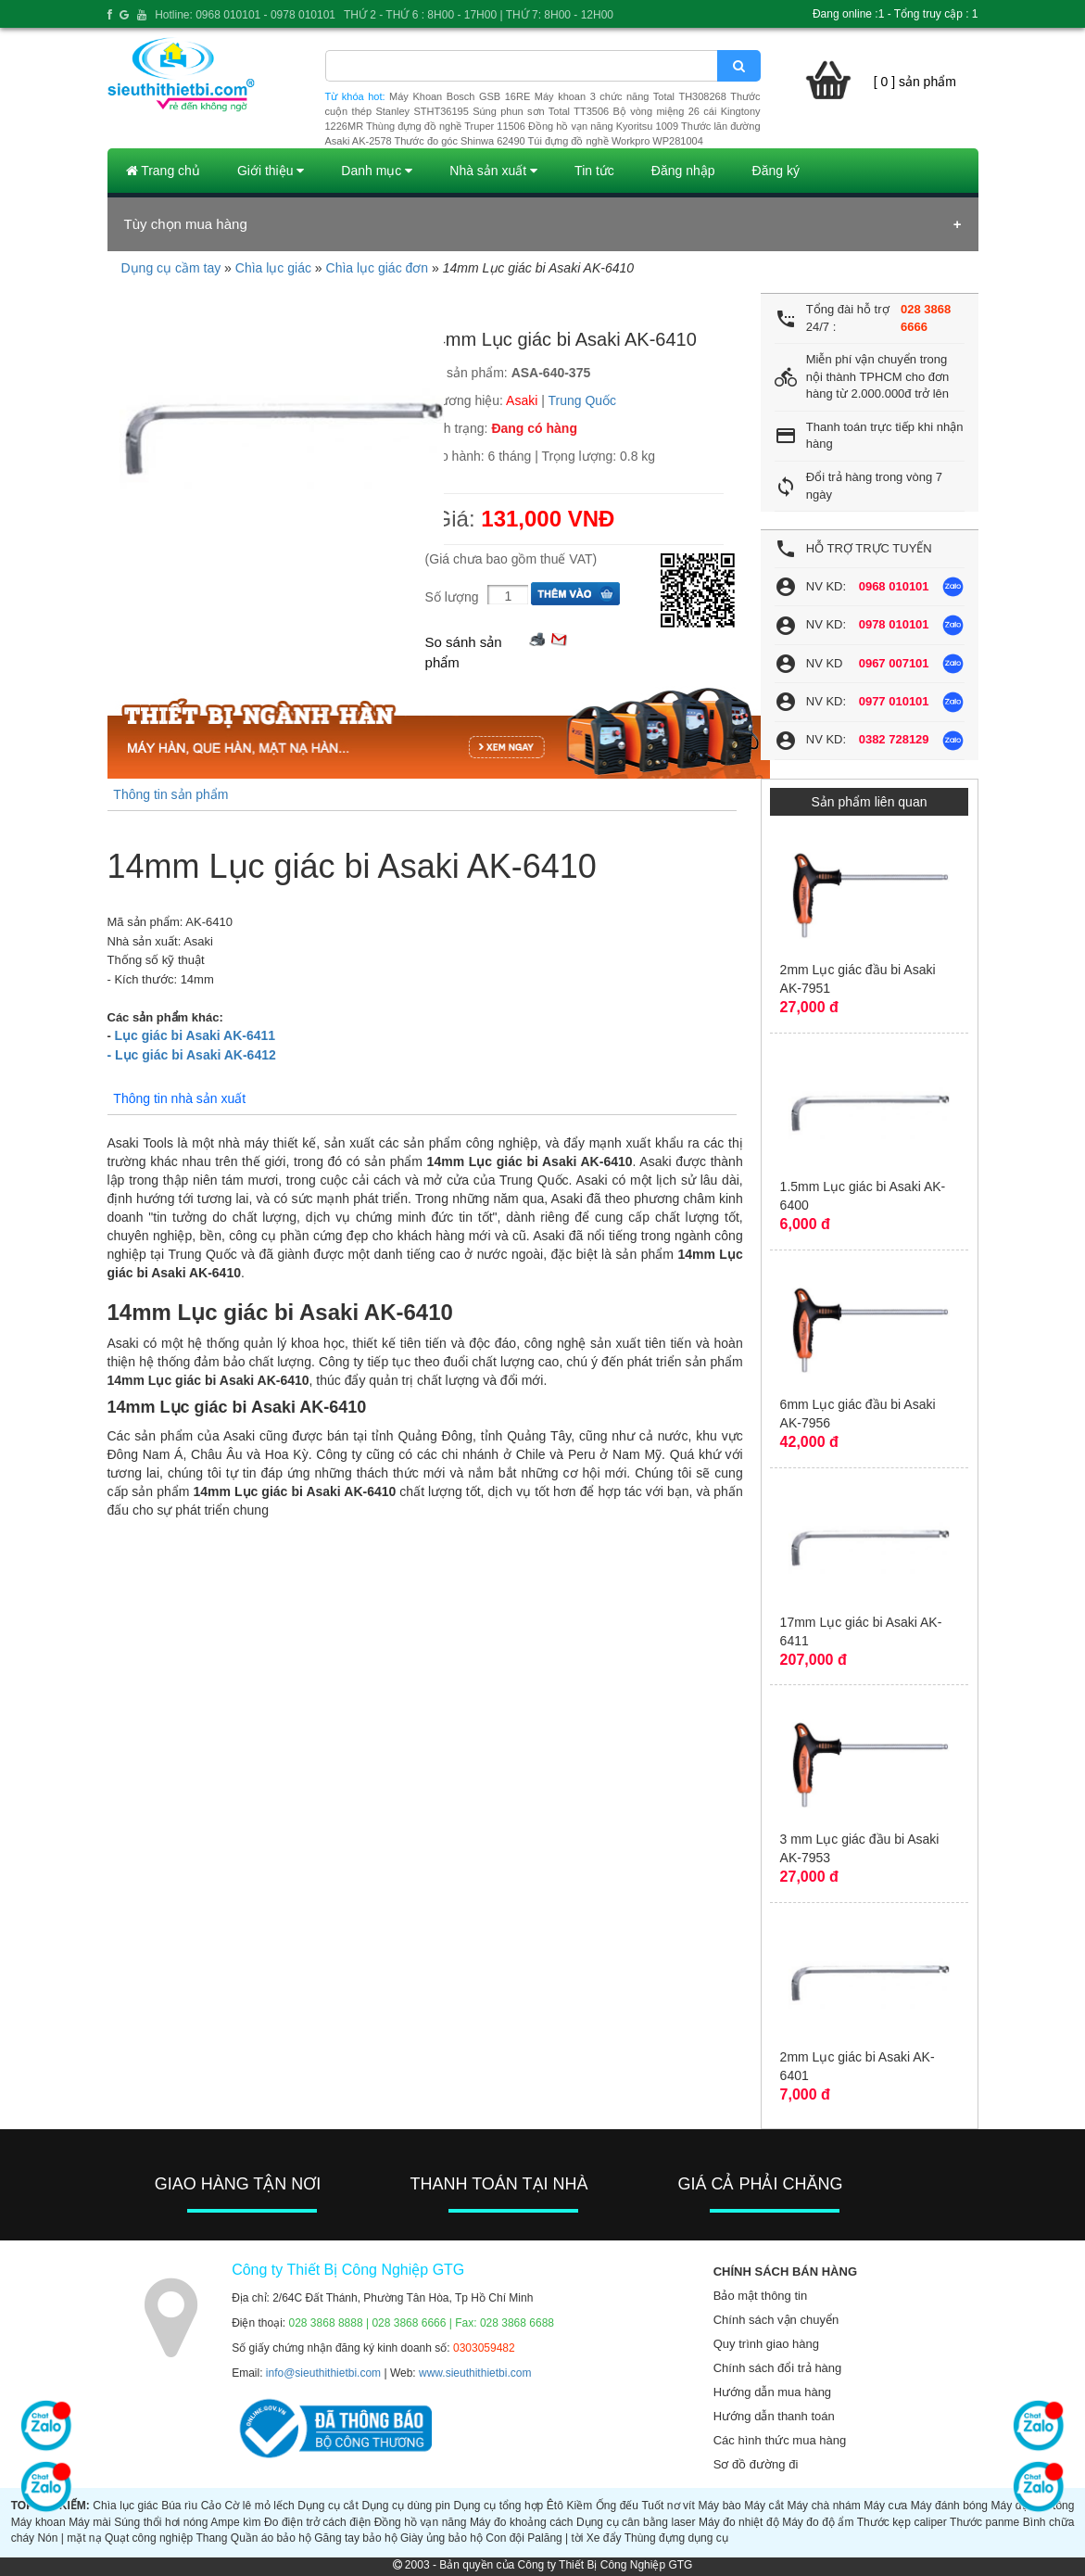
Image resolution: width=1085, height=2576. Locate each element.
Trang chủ (163, 170)
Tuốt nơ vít (667, 2505)
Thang (211, 2538)
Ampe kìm (235, 2522)
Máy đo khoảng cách (522, 2522)
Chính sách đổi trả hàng (777, 2368)
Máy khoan (38, 2522)
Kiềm (579, 2505)
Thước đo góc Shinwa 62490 (460, 140)
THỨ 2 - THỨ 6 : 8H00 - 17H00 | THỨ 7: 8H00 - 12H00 (478, 14)
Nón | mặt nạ (69, 2538)
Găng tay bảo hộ (355, 2538)
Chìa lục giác (273, 267)
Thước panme (984, 2522)
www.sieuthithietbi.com (475, 2373)
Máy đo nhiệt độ (739, 2522)
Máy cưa (885, 2505)
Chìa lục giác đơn (377, 267)
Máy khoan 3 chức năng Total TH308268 (630, 96)
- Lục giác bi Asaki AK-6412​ (191, 1054)
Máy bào (719, 2505)
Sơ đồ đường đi (756, 2464)
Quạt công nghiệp (149, 2538)
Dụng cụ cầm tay (171, 267)
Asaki (521, 400)
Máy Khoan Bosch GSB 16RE (459, 96)
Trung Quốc (583, 400)
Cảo (211, 2505)
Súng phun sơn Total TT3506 (541, 111)
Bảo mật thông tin (760, 2296)
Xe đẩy (604, 2538)
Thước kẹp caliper (902, 2522)
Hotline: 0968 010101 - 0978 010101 (245, 14)
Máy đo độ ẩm (817, 2522)
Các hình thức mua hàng (779, 2440)
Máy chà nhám (823, 2505)
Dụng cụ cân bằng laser (635, 2522)
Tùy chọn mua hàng (185, 224)
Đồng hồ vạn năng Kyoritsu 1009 (603, 126)
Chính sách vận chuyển (776, 2320)
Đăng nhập (683, 170)
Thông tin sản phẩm (170, 794)
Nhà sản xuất (493, 170)
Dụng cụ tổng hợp (498, 2505)
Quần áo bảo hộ (271, 2538)
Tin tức (594, 170)
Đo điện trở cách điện (317, 2522)
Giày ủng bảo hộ (441, 2538)
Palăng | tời (555, 2538)
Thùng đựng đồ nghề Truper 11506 (445, 126)
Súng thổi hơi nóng (161, 2522)
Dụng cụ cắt (328, 2505)
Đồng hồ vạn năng (420, 2522)
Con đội (505, 2538)
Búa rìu (179, 2505)
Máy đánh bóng (949, 2505)
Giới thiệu (270, 170)
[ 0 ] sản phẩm (915, 81)
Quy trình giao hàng (766, 2344)
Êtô (555, 2505)
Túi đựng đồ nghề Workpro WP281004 (615, 140)
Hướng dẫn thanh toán (774, 2416)
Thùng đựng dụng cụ (676, 2538)
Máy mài (90, 2522)
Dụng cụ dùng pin (405, 2505)
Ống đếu (617, 2505)
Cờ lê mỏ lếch (260, 2505)
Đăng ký (776, 170)
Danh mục (376, 170)
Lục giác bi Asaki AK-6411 (194, 1035)
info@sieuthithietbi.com (323, 2373)
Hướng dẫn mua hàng (772, 2392)
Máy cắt (764, 2505)
